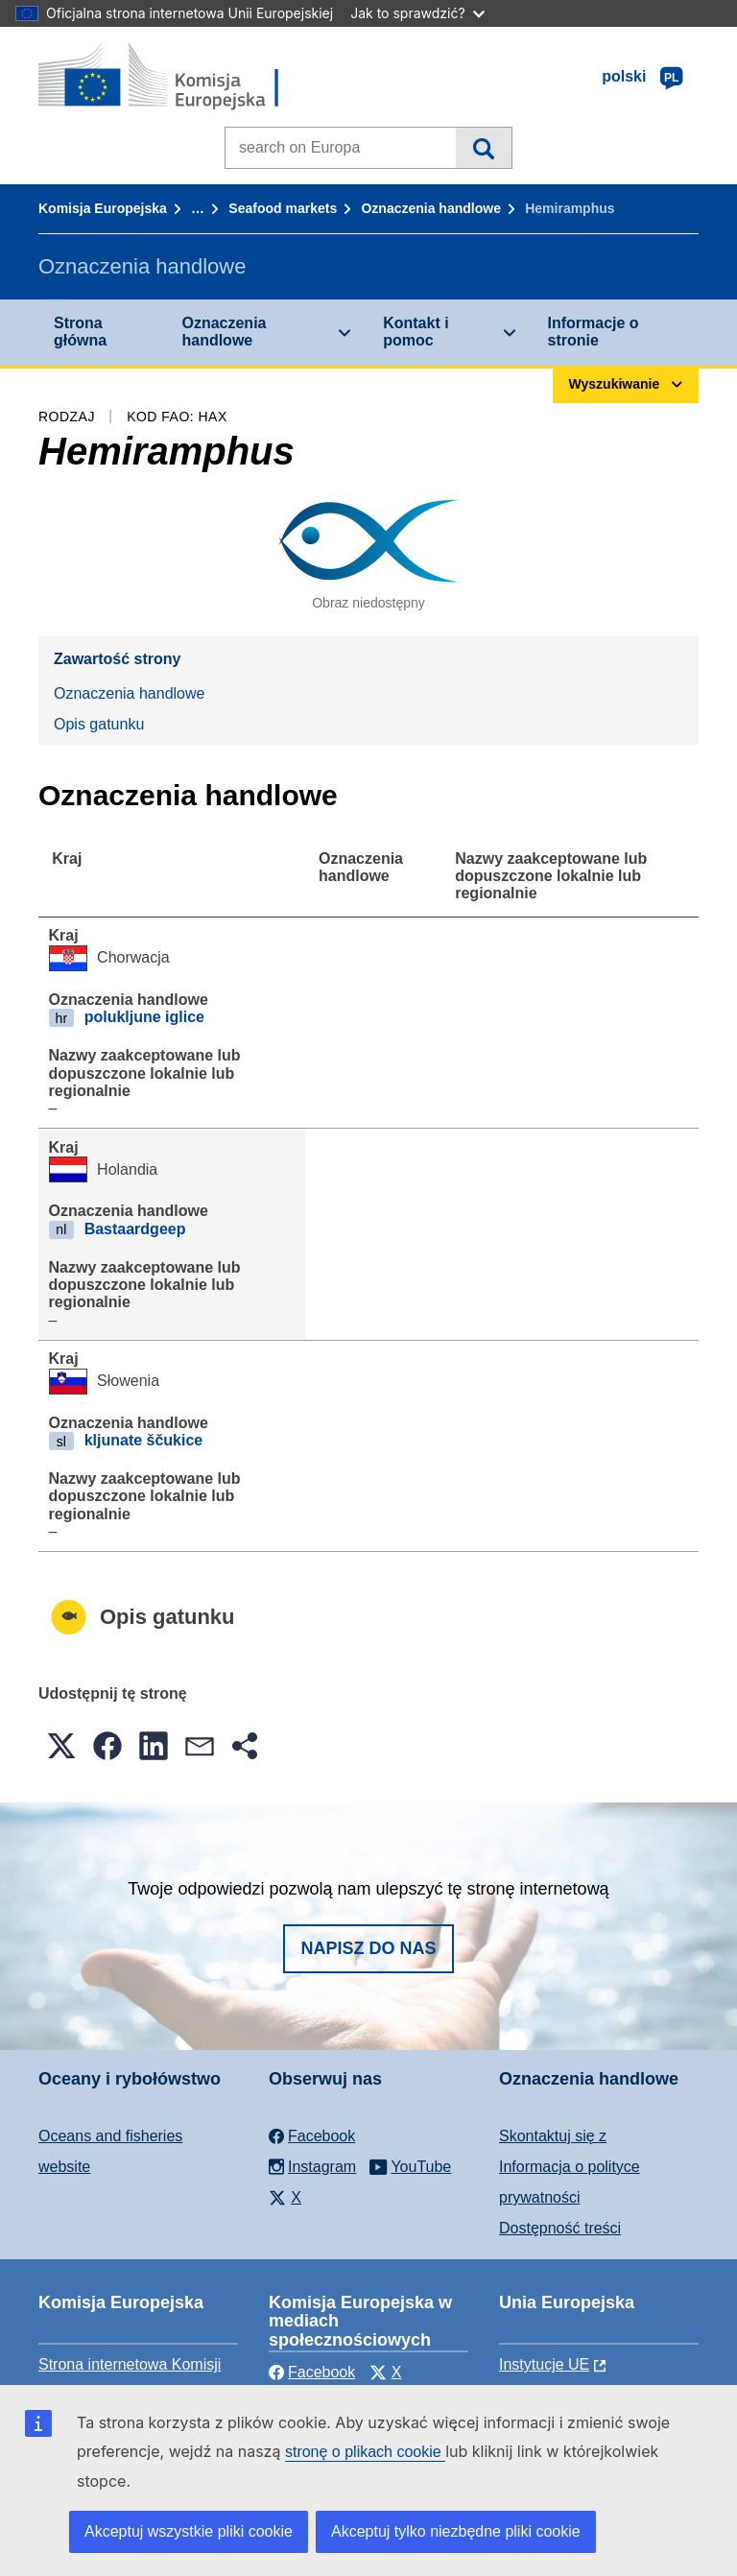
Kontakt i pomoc (415, 331)
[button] (61, 1746)
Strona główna (80, 331)
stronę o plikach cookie (365, 2452)
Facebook (312, 2372)
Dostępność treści (560, 2228)
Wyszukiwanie (483, 148)
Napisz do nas (368, 1948)
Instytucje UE (544, 2364)
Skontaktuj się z (552, 2136)
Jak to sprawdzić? (417, 13)
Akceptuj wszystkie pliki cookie (188, 2531)
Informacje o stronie (593, 331)
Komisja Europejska (102, 208)
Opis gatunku (99, 724)
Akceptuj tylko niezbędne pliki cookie (456, 2531)
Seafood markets (282, 208)
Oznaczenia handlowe (430, 208)
